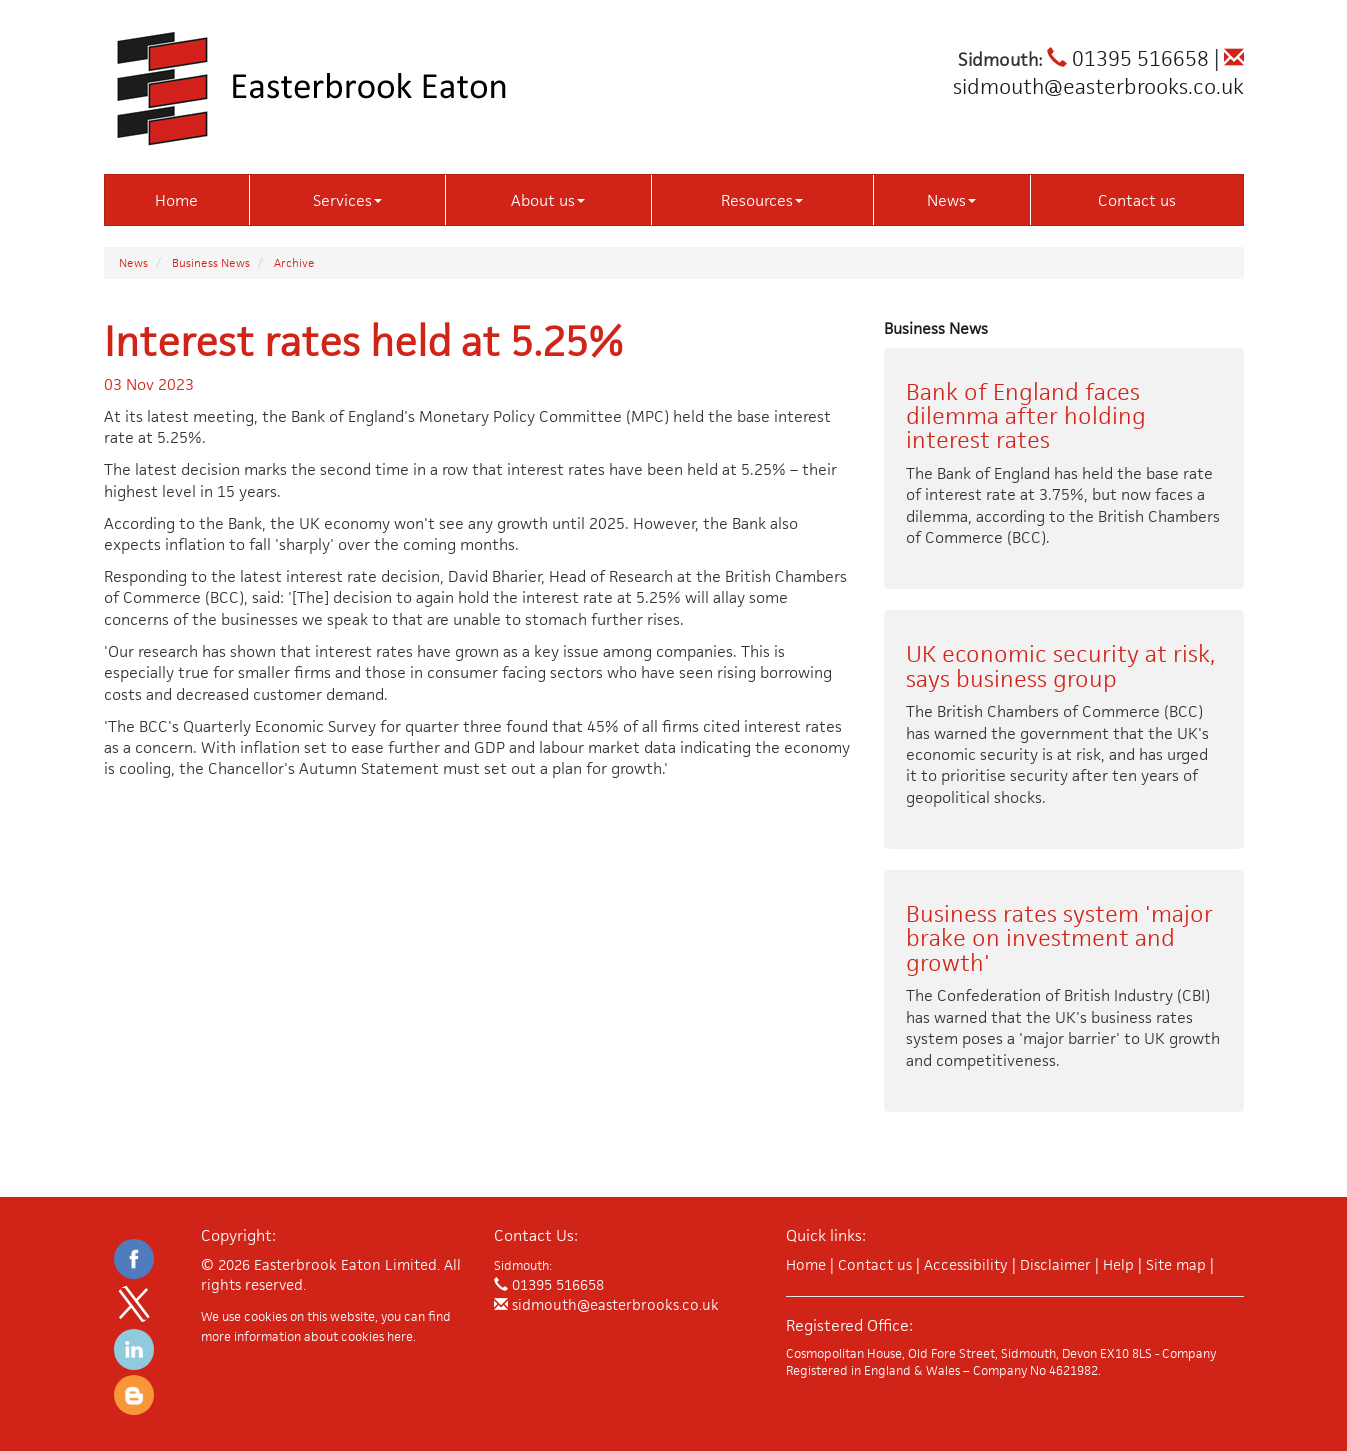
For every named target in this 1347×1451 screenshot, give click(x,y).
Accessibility (966, 1264)
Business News (211, 262)
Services (347, 200)
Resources (762, 200)
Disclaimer (1055, 1264)
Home (176, 200)
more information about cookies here (307, 1336)
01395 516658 (1128, 58)
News (951, 200)
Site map (1176, 1264)
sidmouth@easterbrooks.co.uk (1098, 74)
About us (548, 200)
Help (1118, 1264)
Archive (294, 262)
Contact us (1137, 200)
